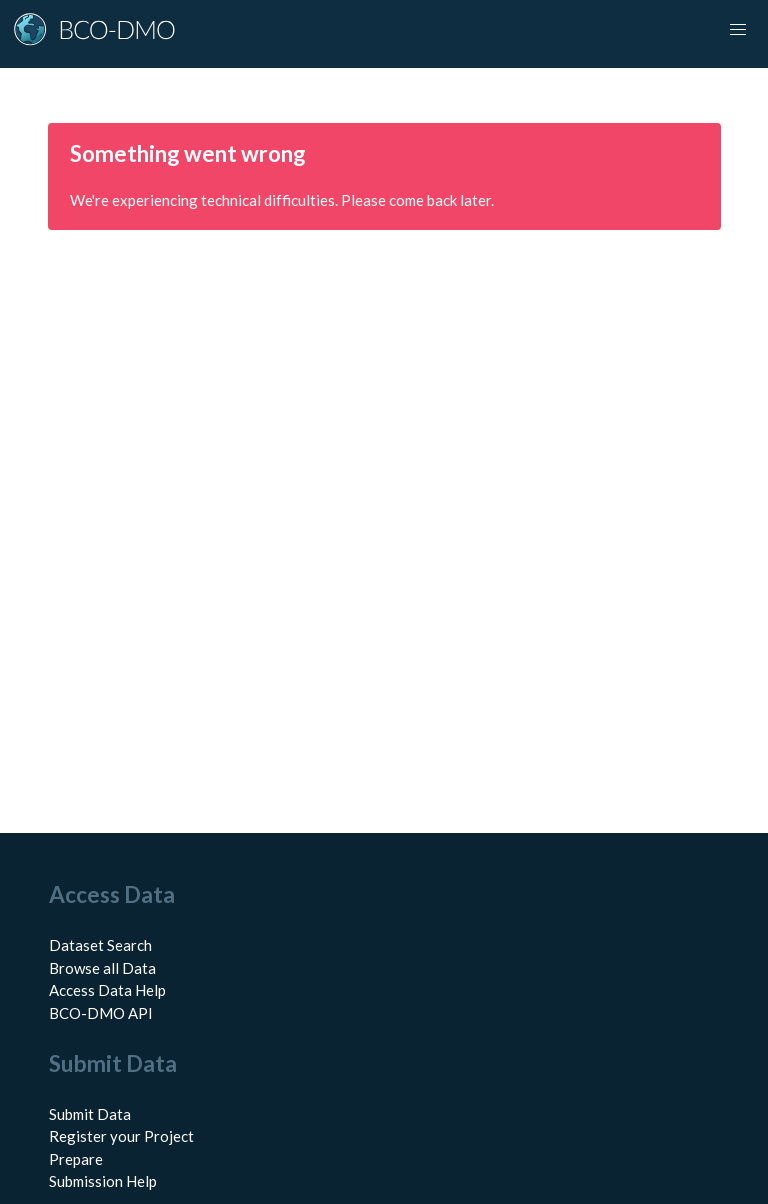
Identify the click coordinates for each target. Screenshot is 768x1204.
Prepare (76, 1159)
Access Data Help (107, 990)
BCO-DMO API (101, 1013)
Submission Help (103, 1181)
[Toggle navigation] (738, 30)
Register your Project (121, 1136)
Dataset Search (100, 945)
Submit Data (90, 1114)
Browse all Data (102, 968)
